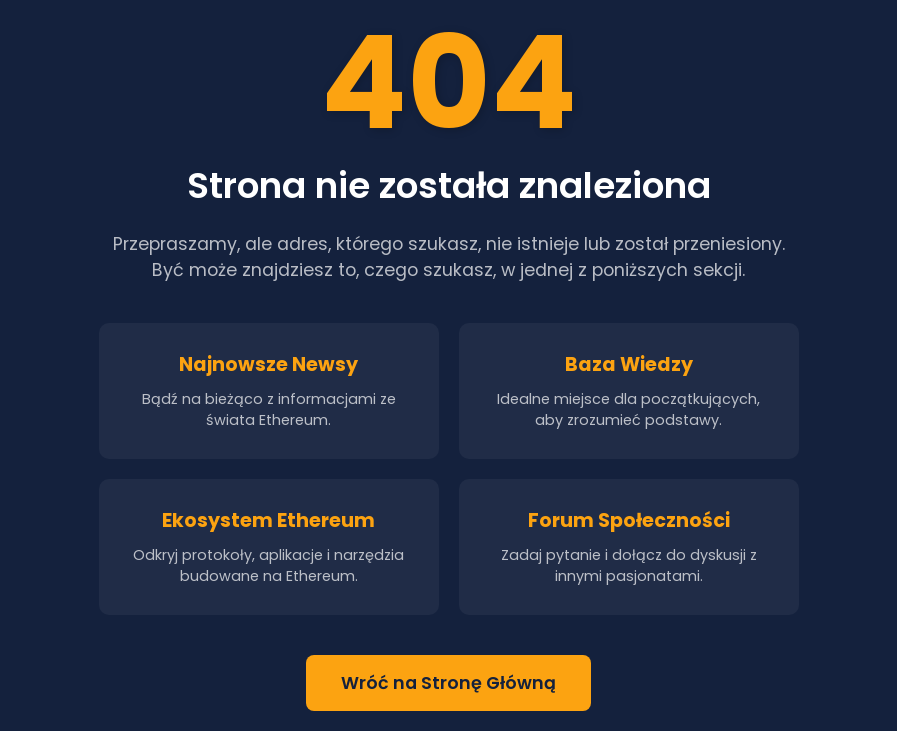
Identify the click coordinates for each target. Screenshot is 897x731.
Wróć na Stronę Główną (448, 683)
